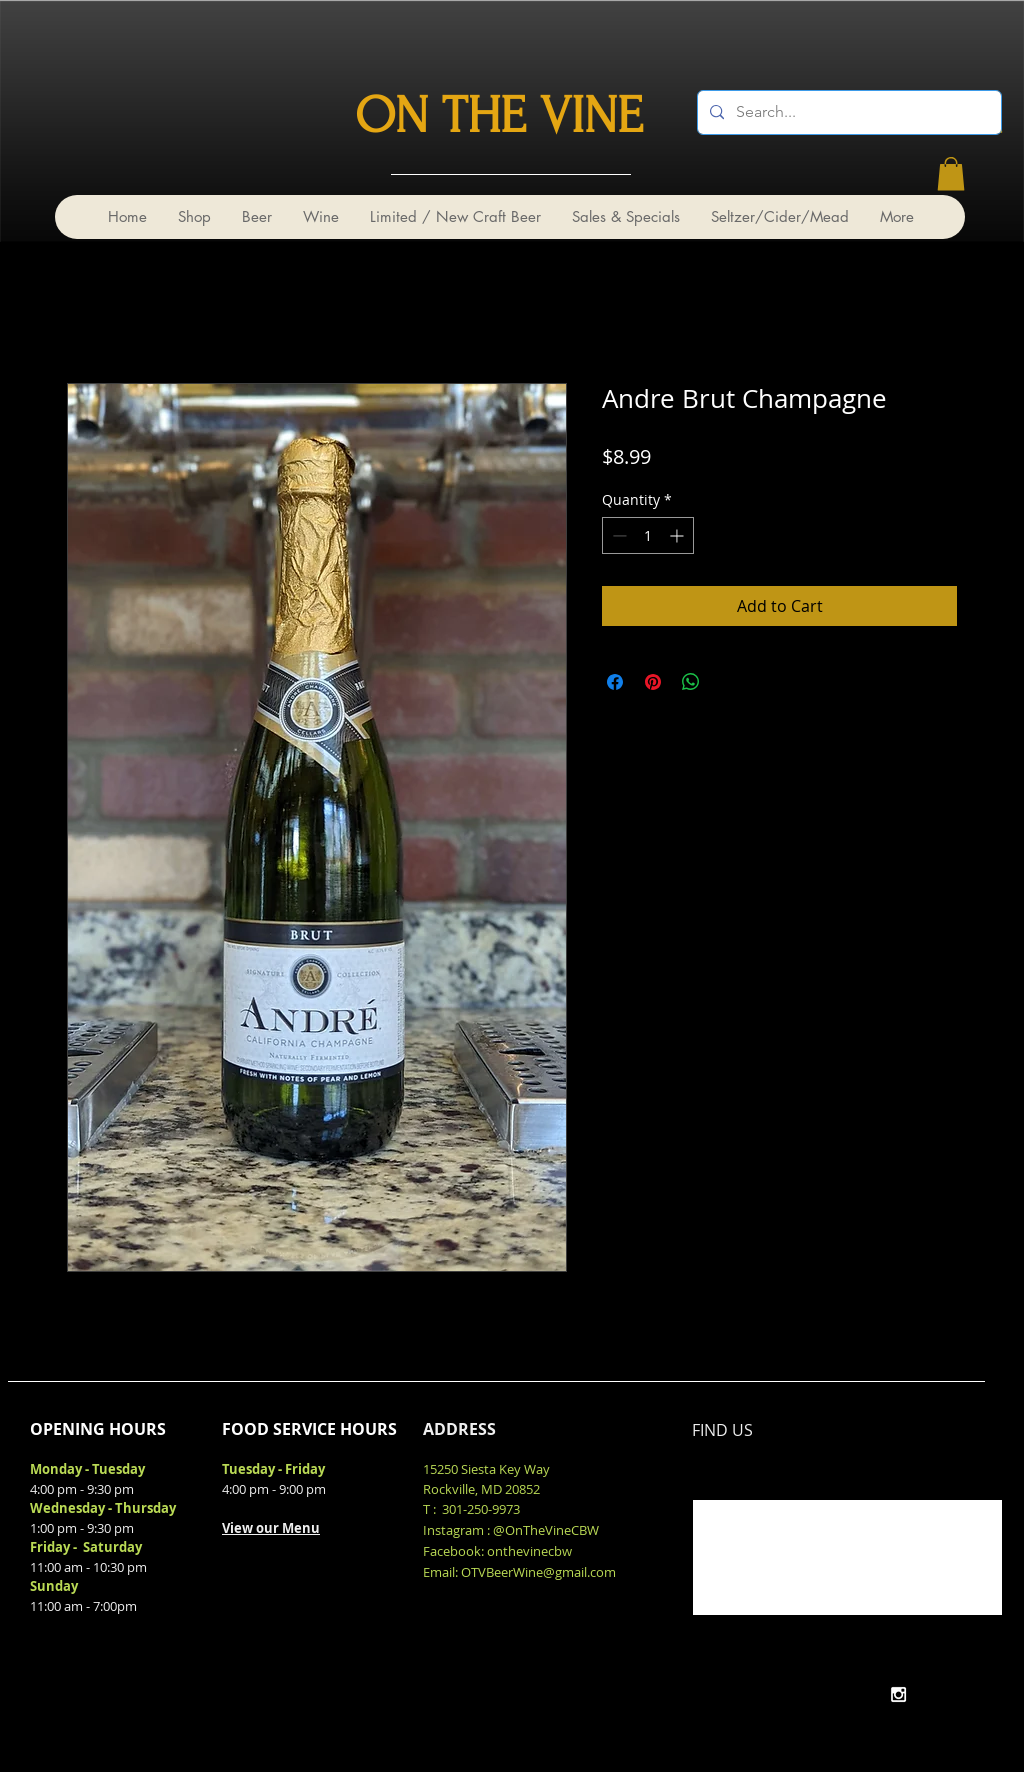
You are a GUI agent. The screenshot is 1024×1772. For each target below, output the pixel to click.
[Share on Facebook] (615, 682)
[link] (951, 173)
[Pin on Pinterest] (653, 682)
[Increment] (678, 535)
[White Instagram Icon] (898, 1694)
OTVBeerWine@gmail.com (538, 1572)
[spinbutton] (648, 535)
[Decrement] (617, 535)
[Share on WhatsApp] (691, 682)
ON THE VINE (499, 116)
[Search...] (847, 112)
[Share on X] (729, 682)
